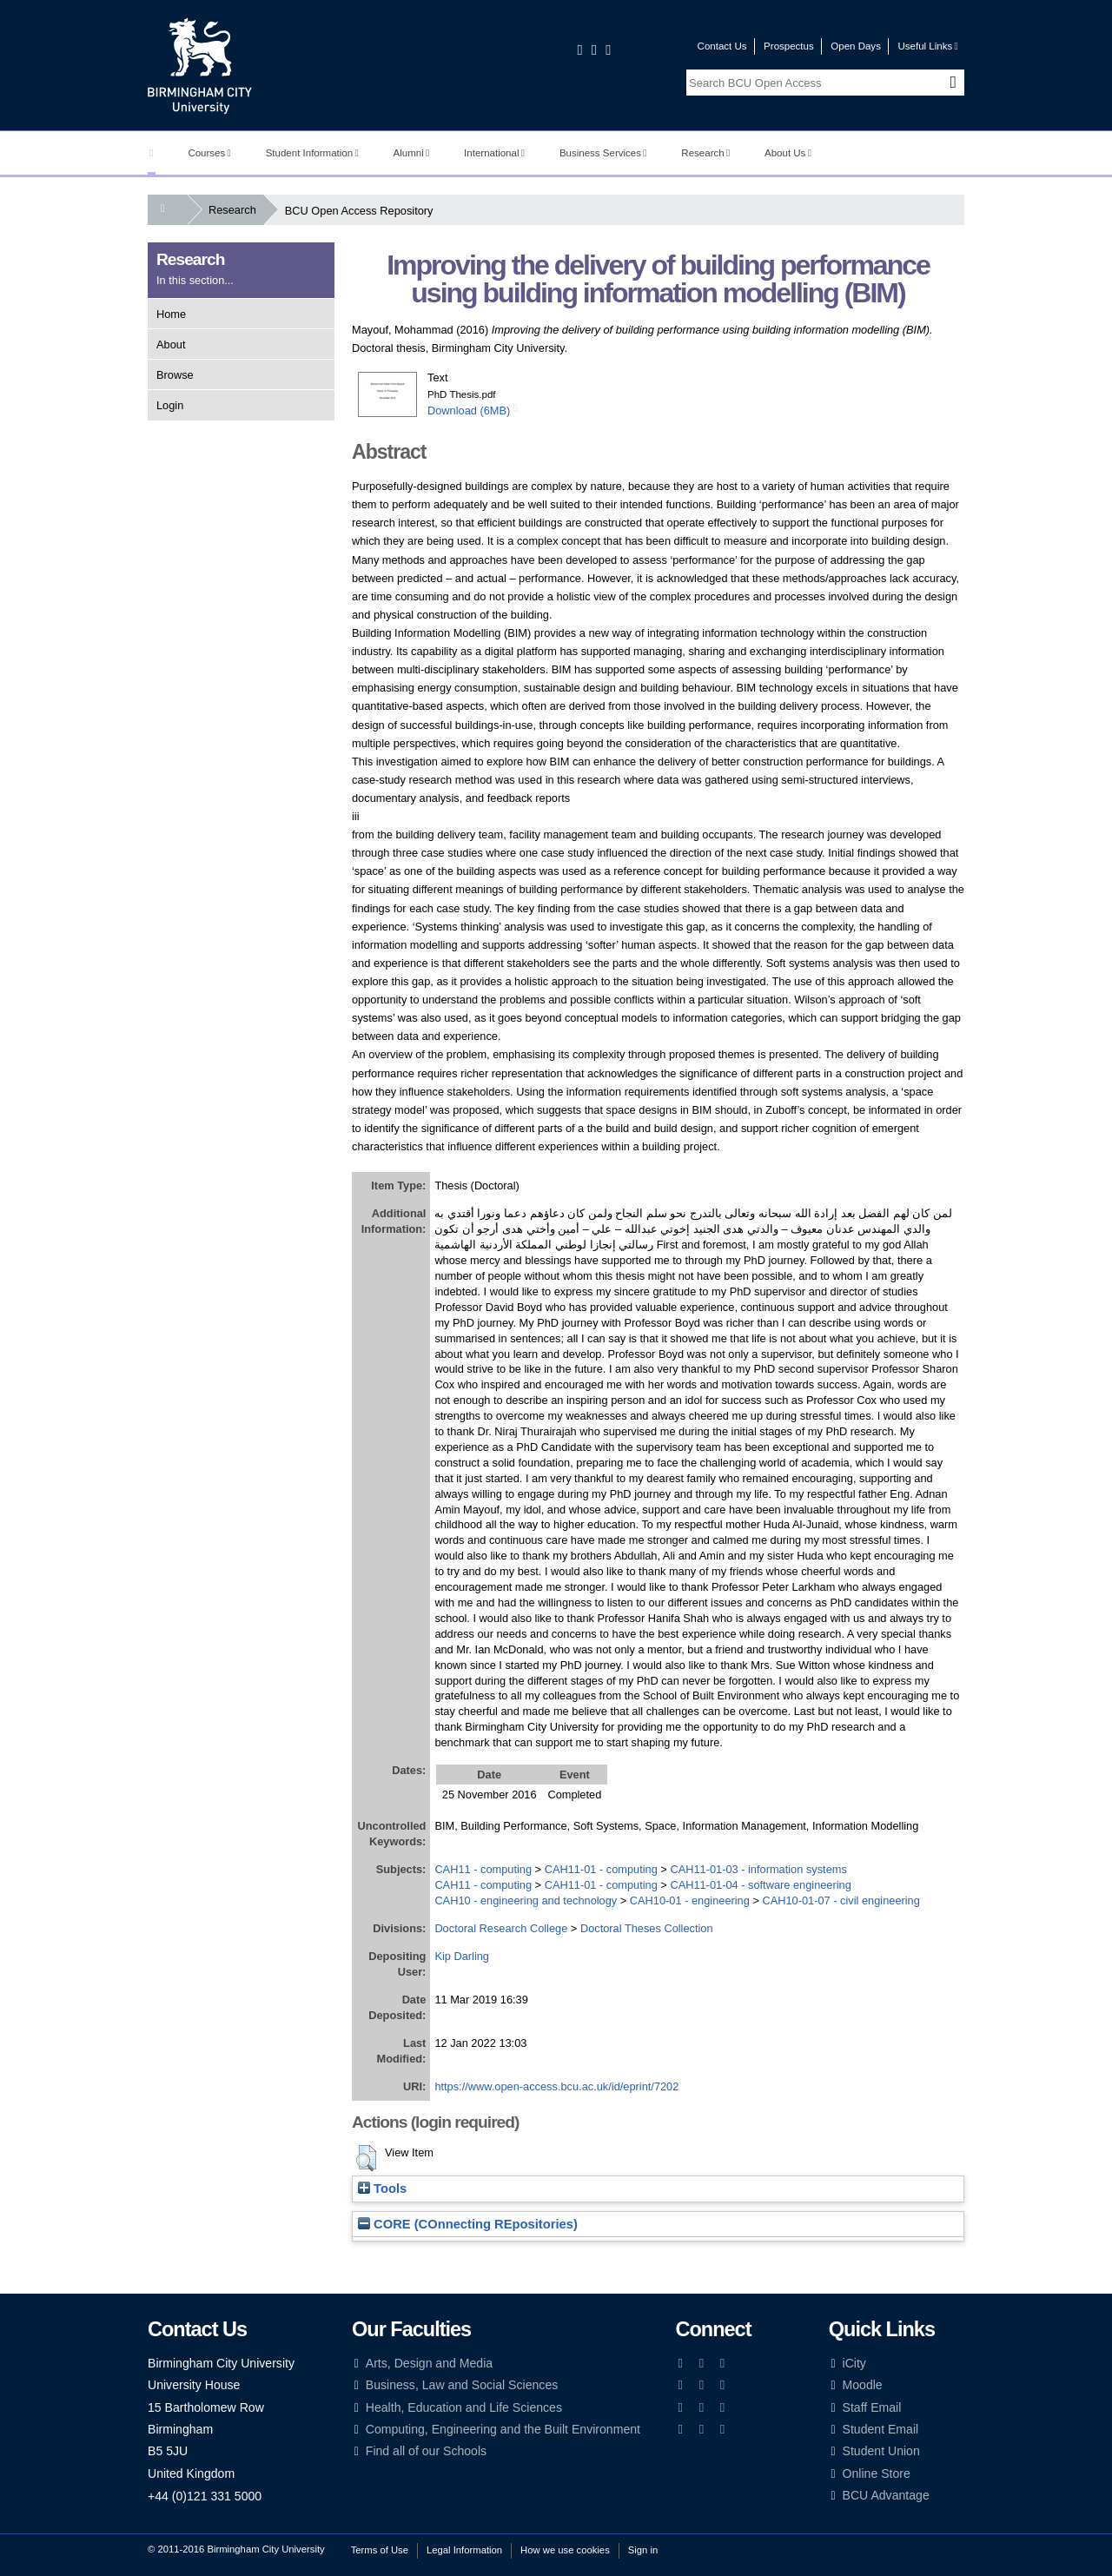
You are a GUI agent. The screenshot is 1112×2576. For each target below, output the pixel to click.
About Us (787, 153)
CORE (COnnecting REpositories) (468, 2224)
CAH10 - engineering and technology (525, 1900)
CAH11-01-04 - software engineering (760, 1884)
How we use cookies (565, 2550)
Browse (175, 374)
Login (169, 405)
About (170, 344)
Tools (382, 2188)
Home (171, 314)
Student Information (312, 153)
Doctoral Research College (500, 1928)
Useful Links (927, 46)
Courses (209, 153)
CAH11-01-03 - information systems (758, 1869)
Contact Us (722, 46)
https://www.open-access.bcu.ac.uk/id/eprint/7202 (556, 2086)
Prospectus (789, 46)
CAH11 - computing (483, 1869)
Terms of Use (379, 2550)
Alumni (412, 153)
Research (705, 153)
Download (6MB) (468, 410)
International (494, 153)
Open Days (856, 46)
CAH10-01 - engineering (690, 1900)
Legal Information (464, 2550)
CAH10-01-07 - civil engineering (840, 1900)
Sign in (643, 2550)
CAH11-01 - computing (601, 1869)
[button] (366, 2158)
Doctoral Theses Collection (646, 1928)
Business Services (603, 153)
